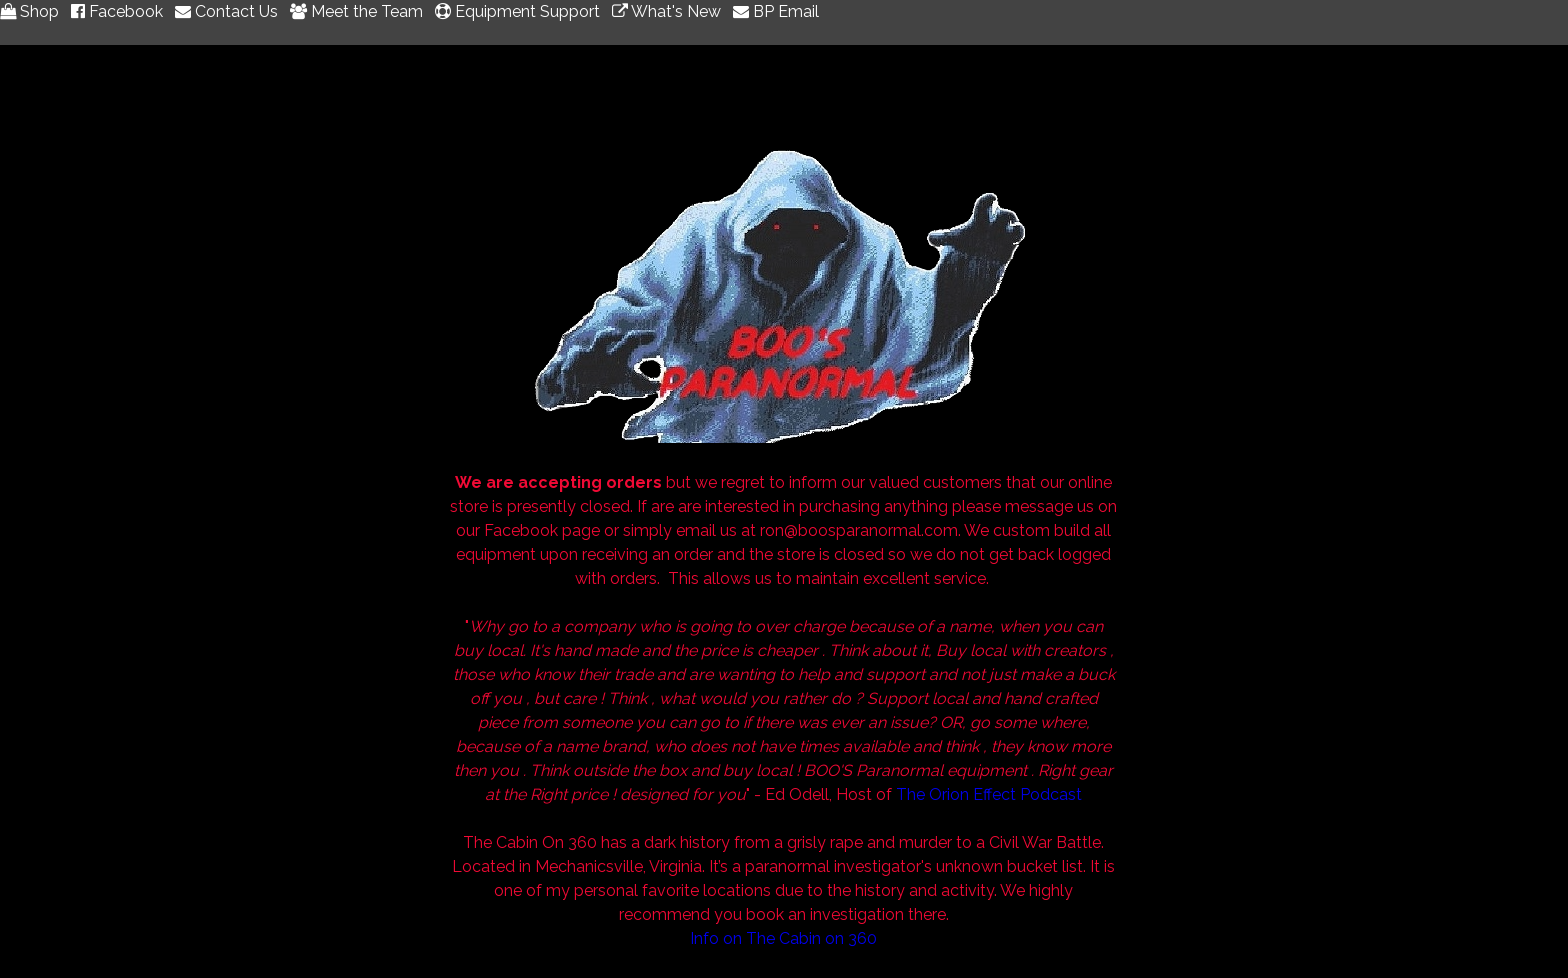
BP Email (776, 11)
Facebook (121, 11)
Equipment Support (521, 11)
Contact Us (230, 11)
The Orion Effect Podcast (989, 794)
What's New (670, 11)
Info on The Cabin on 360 (783, 938)
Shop (33, 11)
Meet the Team (360, 11)
